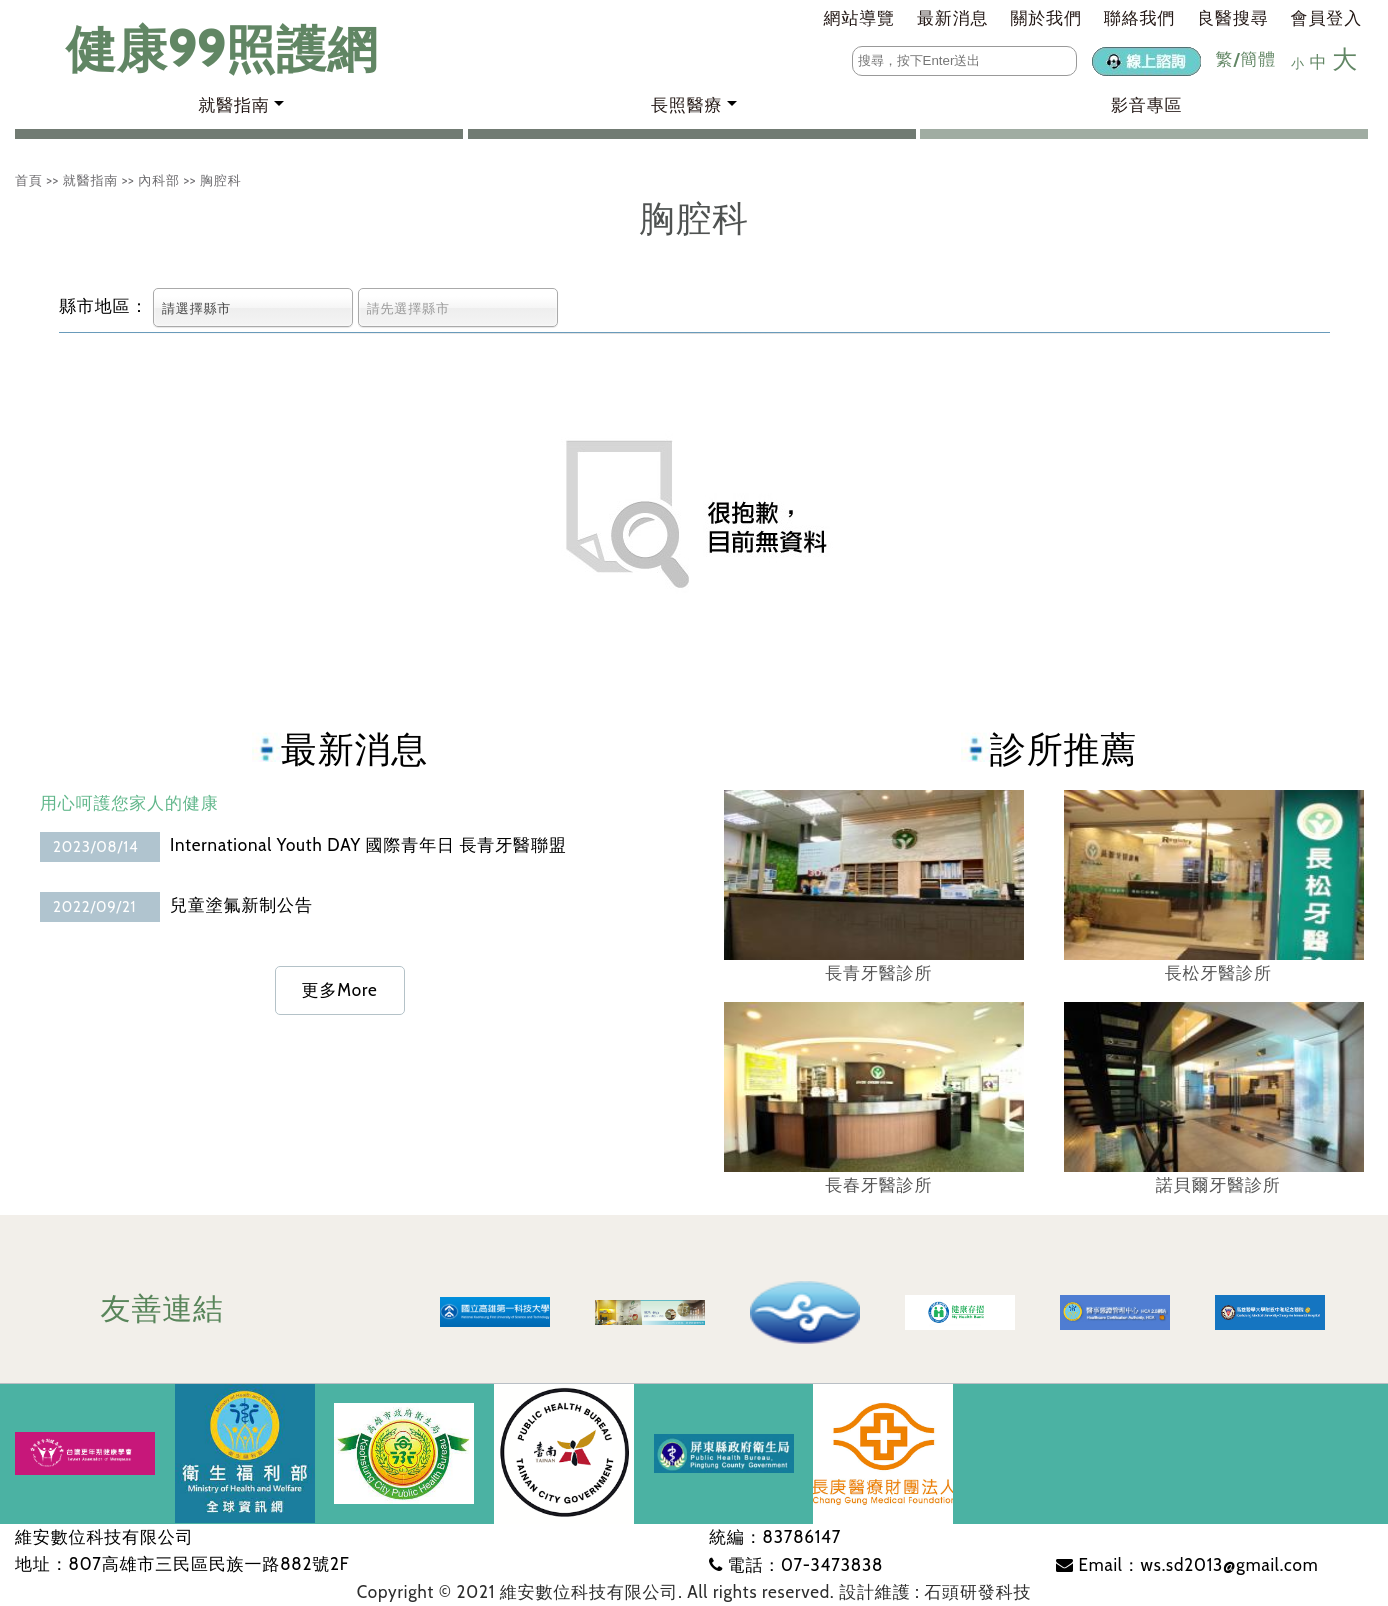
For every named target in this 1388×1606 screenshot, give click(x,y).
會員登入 (1326, 18)
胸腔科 (221, 180)
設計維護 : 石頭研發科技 (935, 1592)
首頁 (29, 180)
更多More (340, 990)
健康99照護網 (202, 49)
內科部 (159, 180)
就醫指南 (90, 180)
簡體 (1258, 59)
